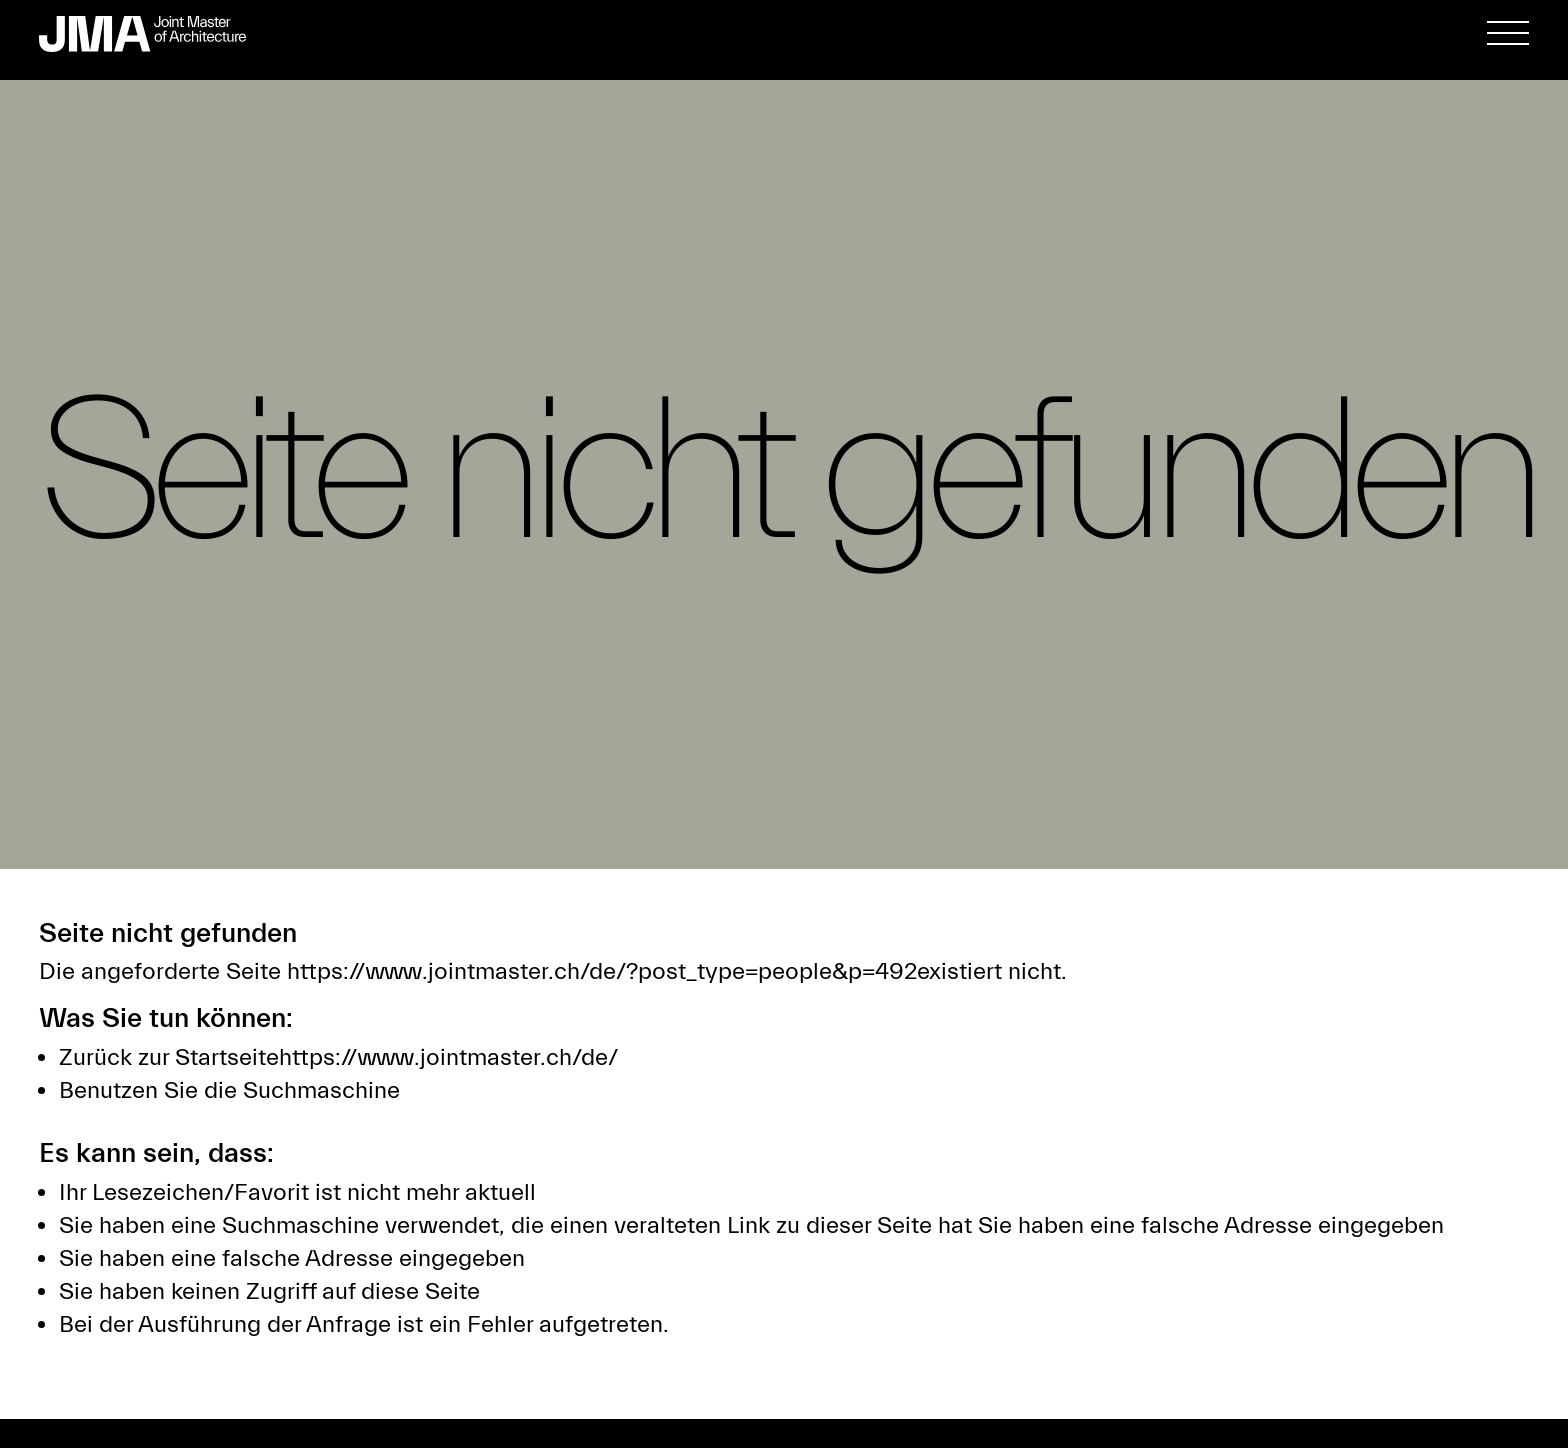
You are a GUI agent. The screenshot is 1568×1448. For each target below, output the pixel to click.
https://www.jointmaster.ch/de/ (448, 1057)
